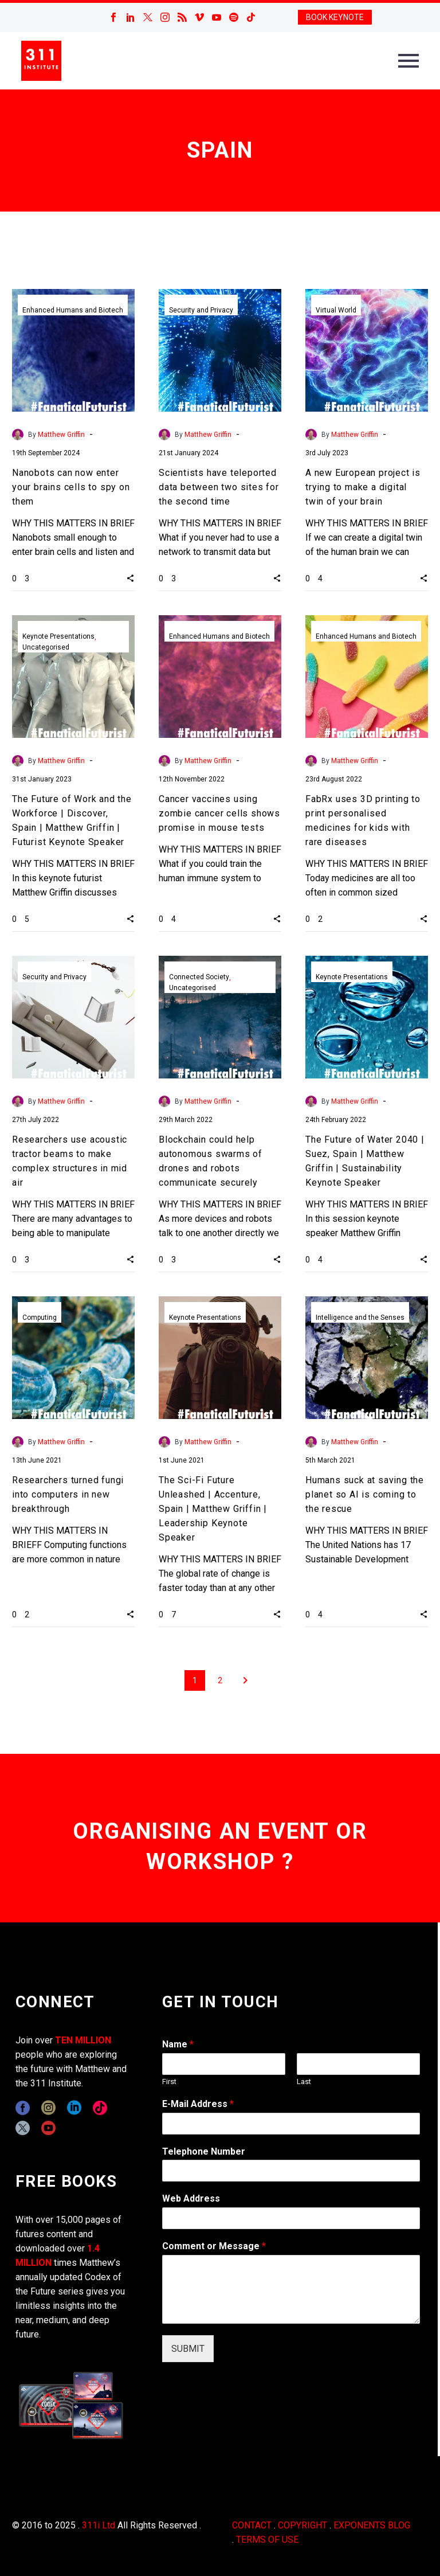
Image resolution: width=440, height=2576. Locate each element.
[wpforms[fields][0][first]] (223, 2064)
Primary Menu (408, 61)
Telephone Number (203, 2151)
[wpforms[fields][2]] (291, 2289)
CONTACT (252, 2525)
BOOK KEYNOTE (335, 17)
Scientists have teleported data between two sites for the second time (219, 487)
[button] (130, 578)
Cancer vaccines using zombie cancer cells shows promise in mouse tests (219, 813)
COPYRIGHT (302, 2525)
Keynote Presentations (58, 636)
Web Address (191, 2198)
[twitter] (22, 2128)
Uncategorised (45, 647)
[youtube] (48, 2128)
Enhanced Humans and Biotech (72, 310)
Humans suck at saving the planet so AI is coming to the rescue (364, 1494)
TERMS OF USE (267, 2539)
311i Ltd (98, 2525)
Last (304, 2081)
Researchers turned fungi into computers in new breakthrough (68, 1494)
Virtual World (336, 310)
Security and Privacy (201, 310)
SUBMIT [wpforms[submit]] (188, 2348)
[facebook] (22, 2108)
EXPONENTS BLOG (371, 2525)
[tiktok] (100, 2108)
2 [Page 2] (220, 1680)
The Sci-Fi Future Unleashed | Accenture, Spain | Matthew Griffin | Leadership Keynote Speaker (213, 1509)
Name (178, 2044)
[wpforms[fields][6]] (291, 2171)
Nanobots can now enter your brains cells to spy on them (71, 487)
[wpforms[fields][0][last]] (358, 2064)
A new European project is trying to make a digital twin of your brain (363, 487)
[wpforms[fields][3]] (291, 2218)
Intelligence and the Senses (360, 1318)
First (169, 2081)
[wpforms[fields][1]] (291, 2124)
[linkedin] (74, 2108)
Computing (39, 1318)
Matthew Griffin (61, 435)
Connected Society (199, 977)
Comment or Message (214, 2246)
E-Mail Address (198, 2103)
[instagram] (48, 2108)
